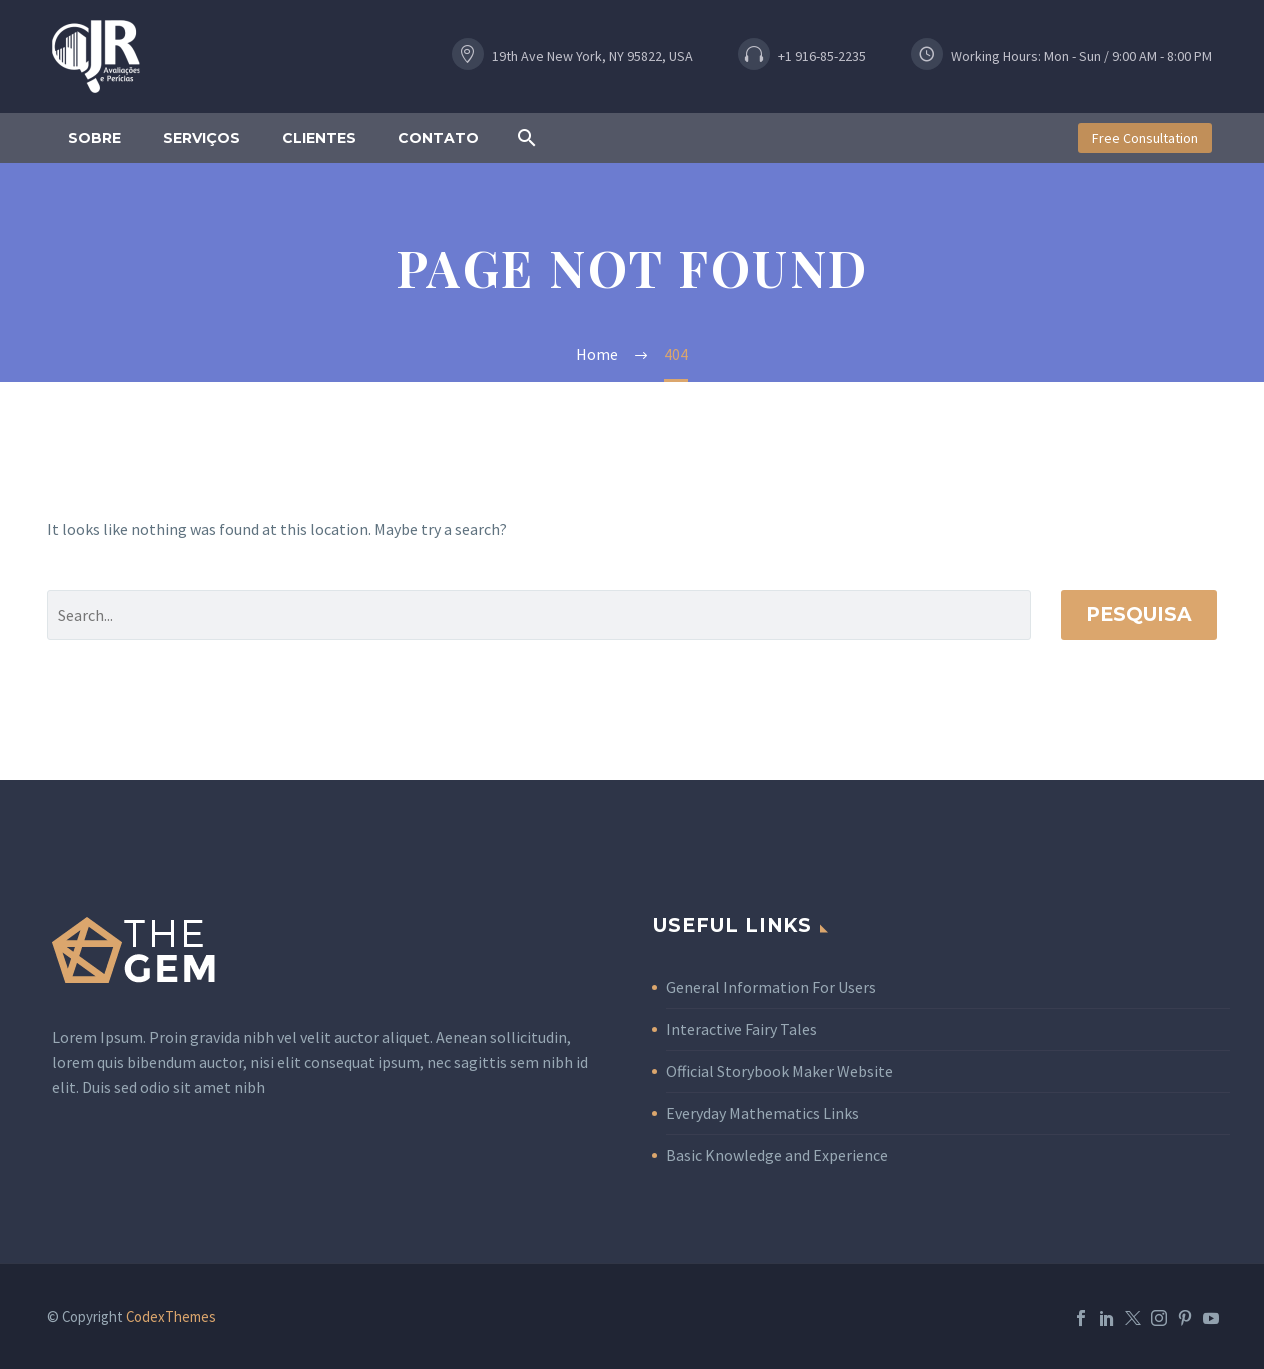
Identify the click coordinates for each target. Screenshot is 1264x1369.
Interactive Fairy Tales (741, 1029)
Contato (438, 138)
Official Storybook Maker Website (779, 1071)
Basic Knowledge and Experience (777, 1155)
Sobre (94, 138)
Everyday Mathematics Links (762, 1113)
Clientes (319, 138)
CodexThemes (171, 1316)
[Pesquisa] (539, 615)
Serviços (201, 138)
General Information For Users (771, 987)
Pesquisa (1139, 614)
